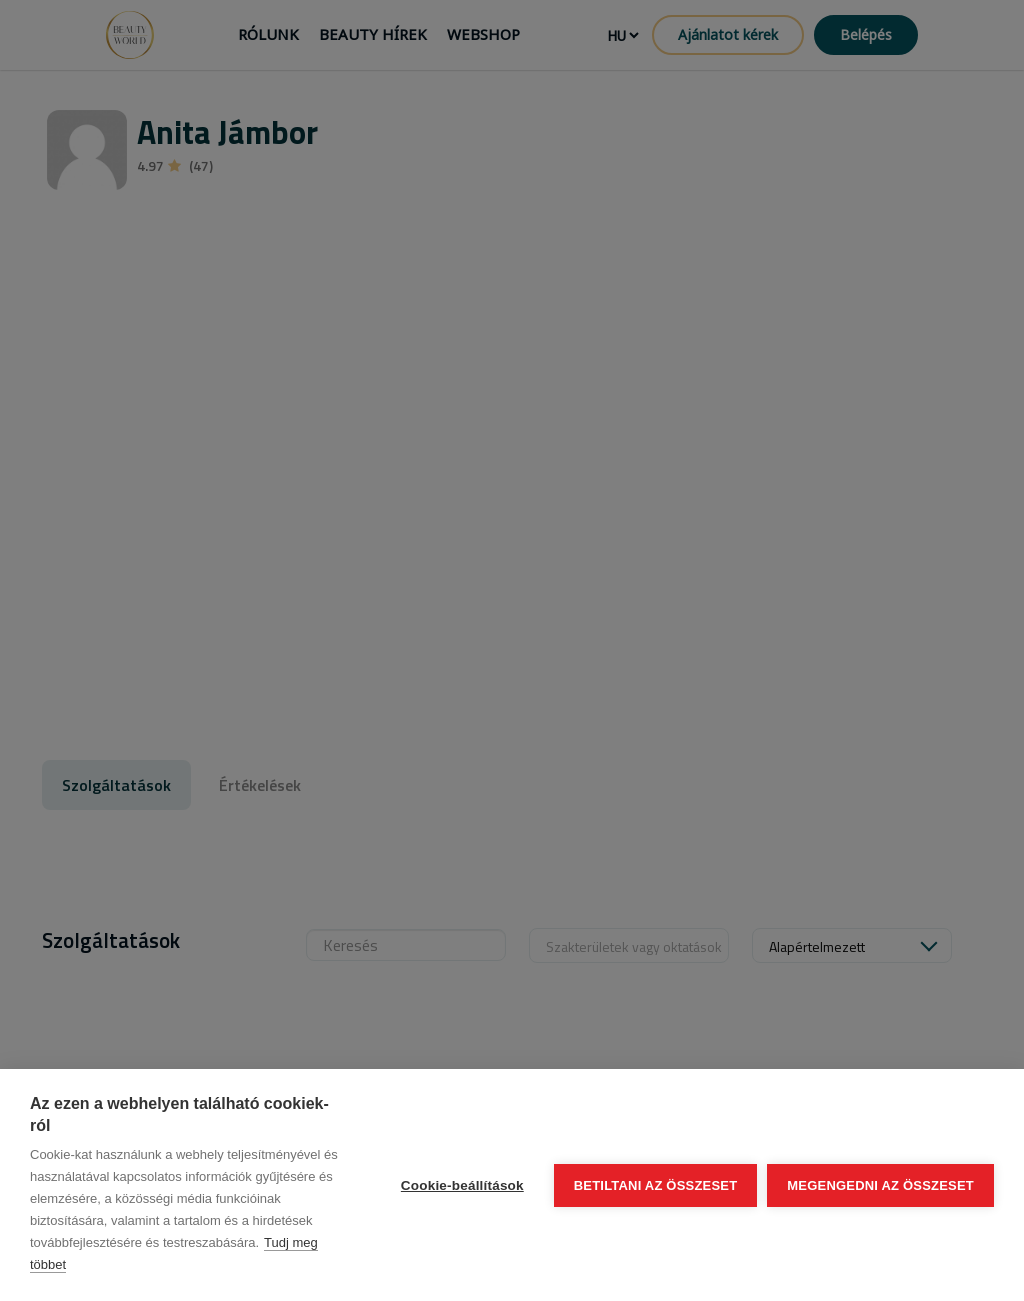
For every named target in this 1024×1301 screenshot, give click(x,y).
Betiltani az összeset (656, 1185)
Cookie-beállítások (462, 1185)
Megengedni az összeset (880, 1185)
